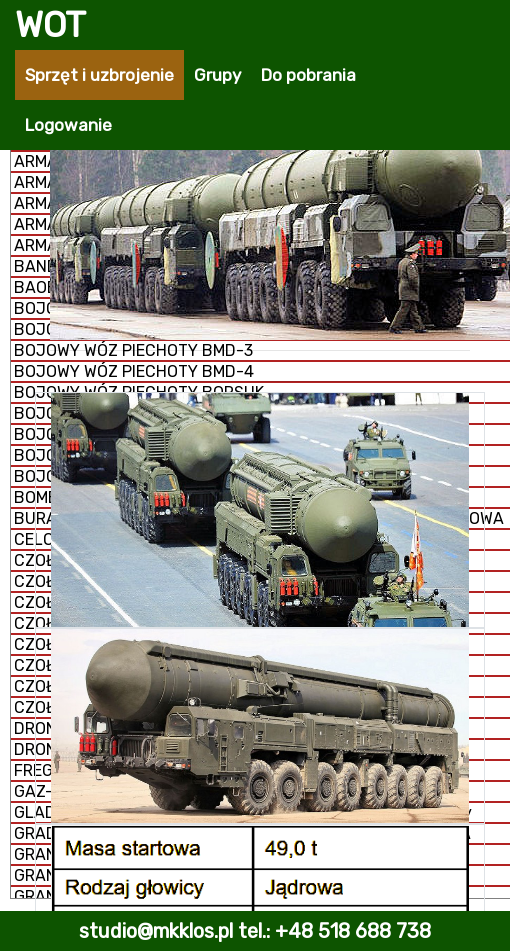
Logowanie (68, 125)
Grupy (217, 75)
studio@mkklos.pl (156, 931)
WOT (50, 25)
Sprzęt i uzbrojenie (99, 75)
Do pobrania (308, 75)
